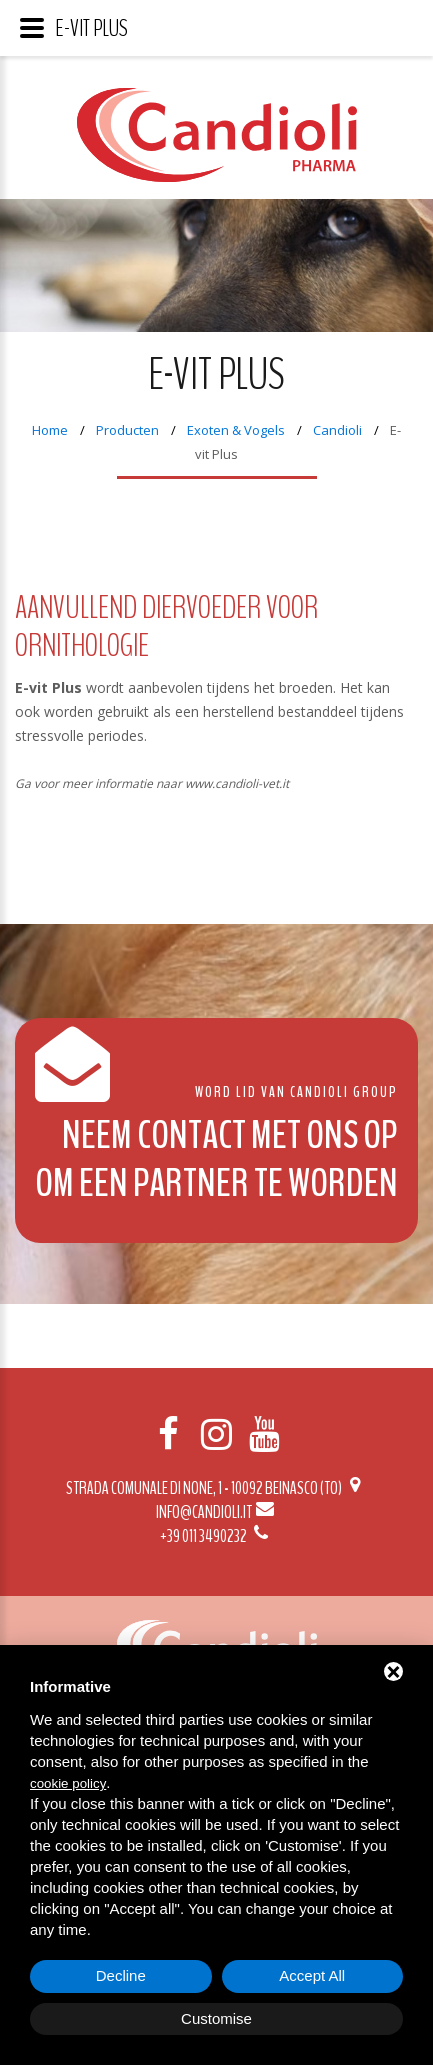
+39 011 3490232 (216, 1536)
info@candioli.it (216, 1512)
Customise (216, 2018)
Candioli (337, 430)
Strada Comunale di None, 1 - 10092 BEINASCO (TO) (216, 1488)
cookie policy (68, 1783)
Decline (121, 1975)
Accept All (312, 1975)
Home (50, 430)
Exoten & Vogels (236, 430)
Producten (127, 430)
